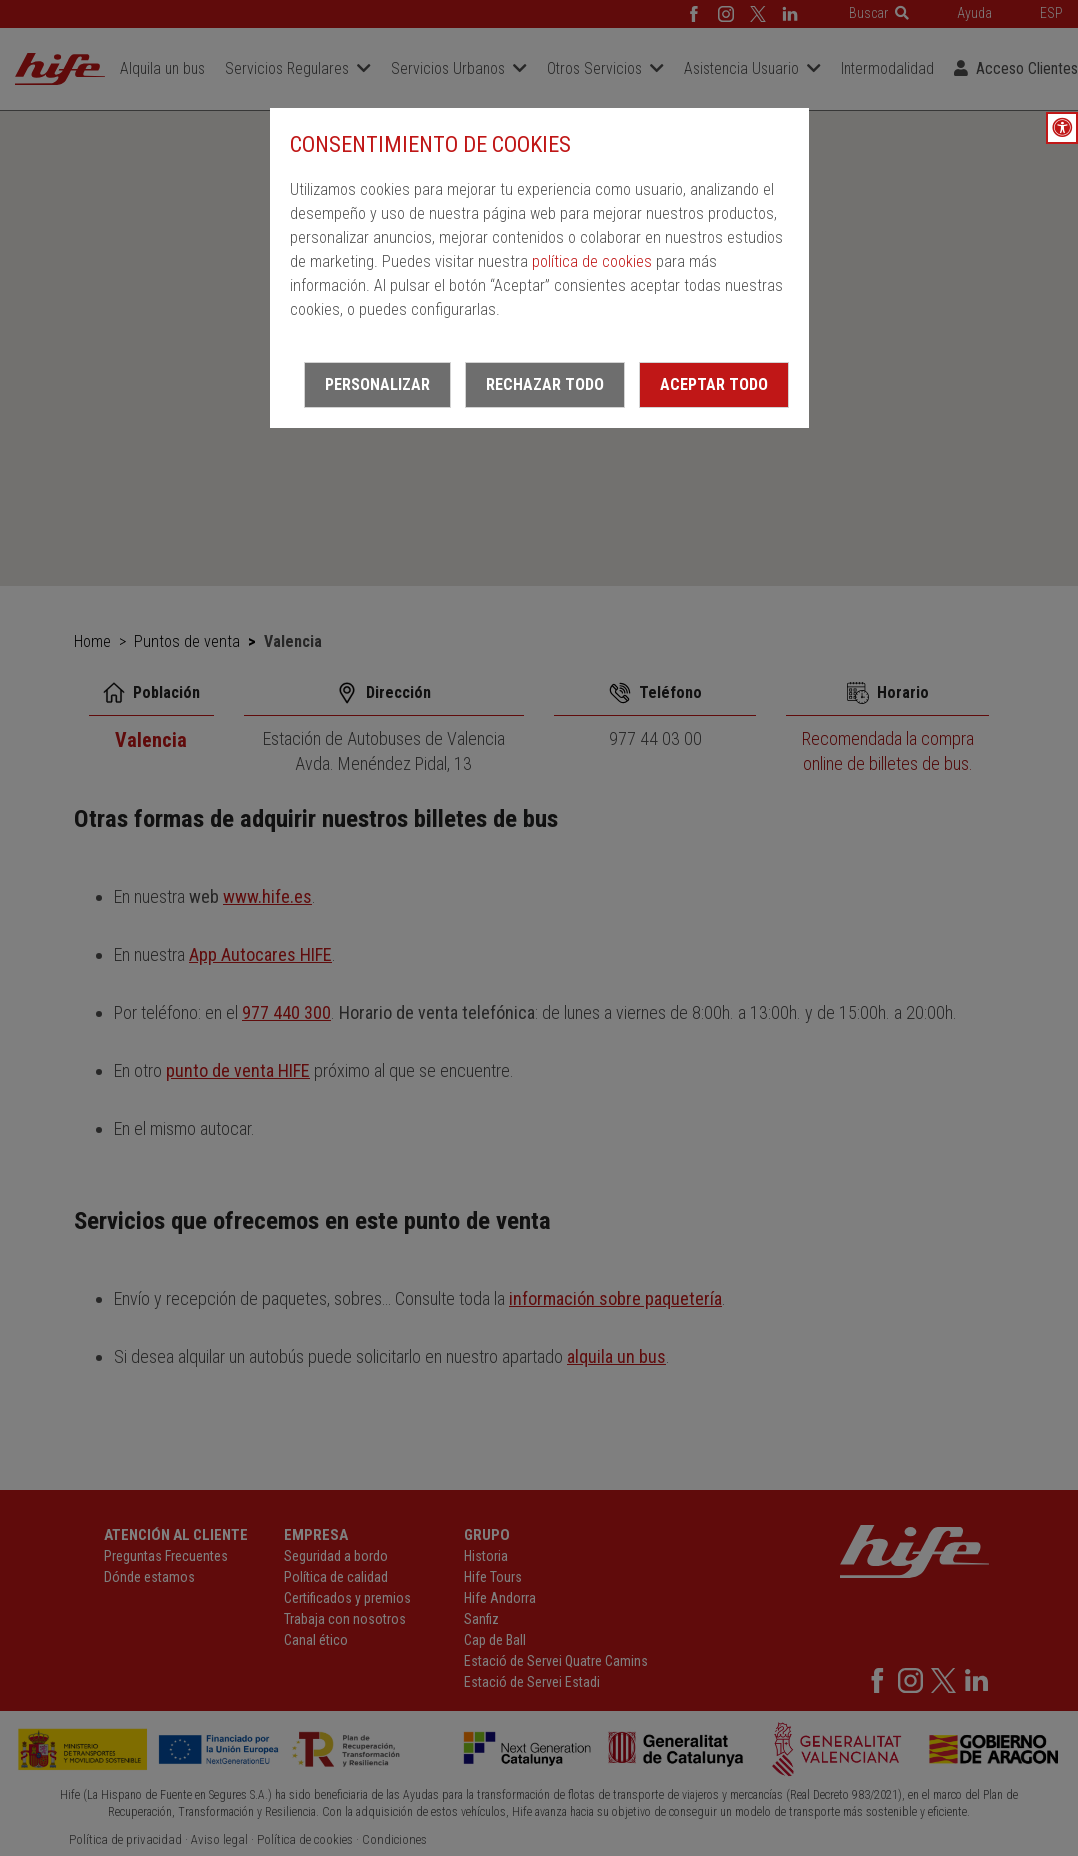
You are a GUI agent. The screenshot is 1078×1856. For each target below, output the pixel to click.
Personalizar (377, 384)
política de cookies (592, 261)
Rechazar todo (545, 384)
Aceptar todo (714, 384)
